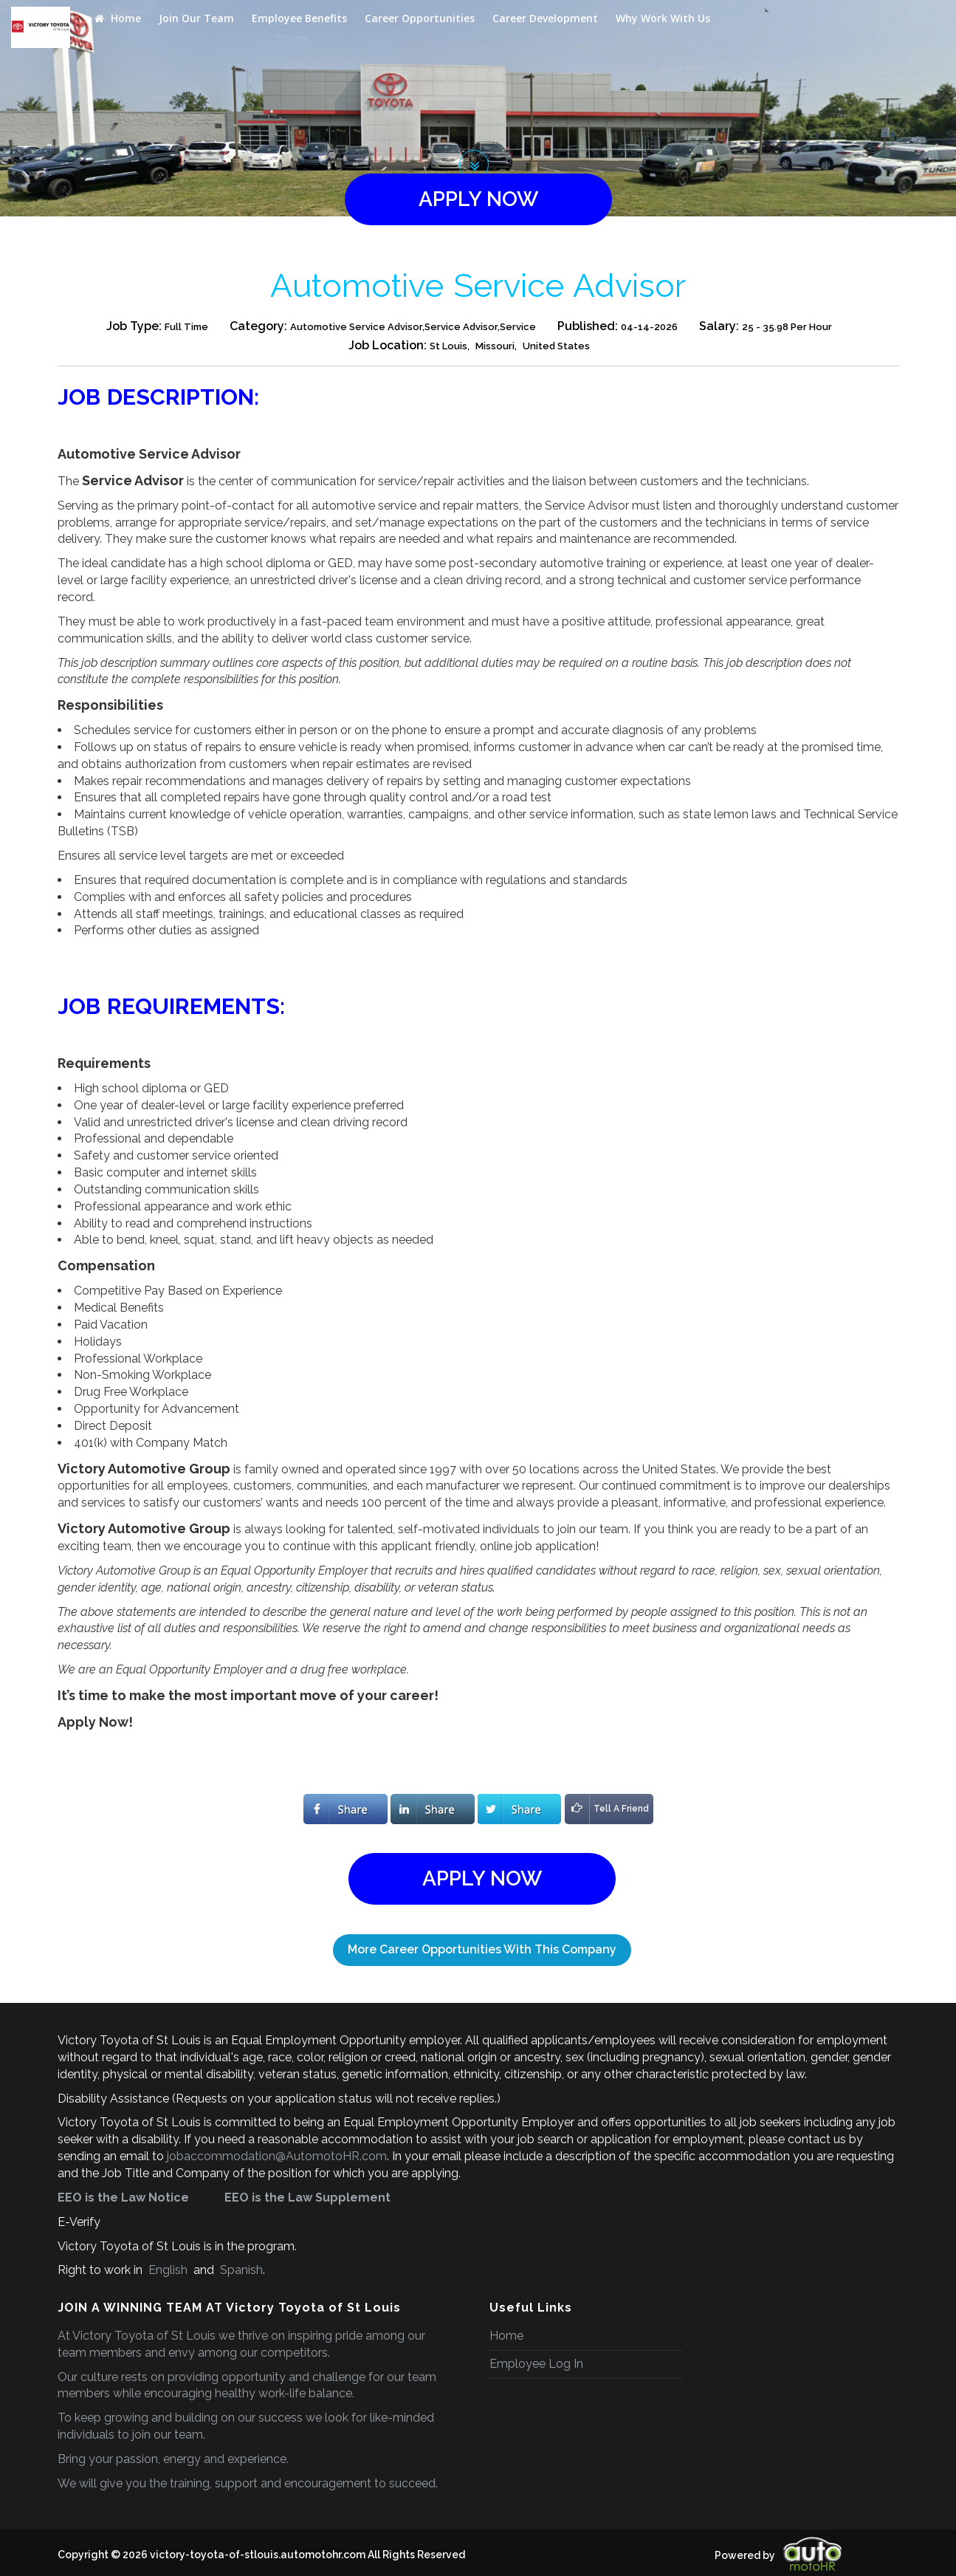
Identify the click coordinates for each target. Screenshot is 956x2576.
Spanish (240, 2270)
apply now (478, 199)
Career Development (545, 18)
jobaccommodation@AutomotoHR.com (277, 2156)
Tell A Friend (607, 1809)
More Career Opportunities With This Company (482, 1949)
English (167, 2270)
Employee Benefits (299, 18)
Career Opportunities (420, 18)
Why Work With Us (663, 18)
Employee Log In (536, 2364)
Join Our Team (196, 18)
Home (117, 18)
